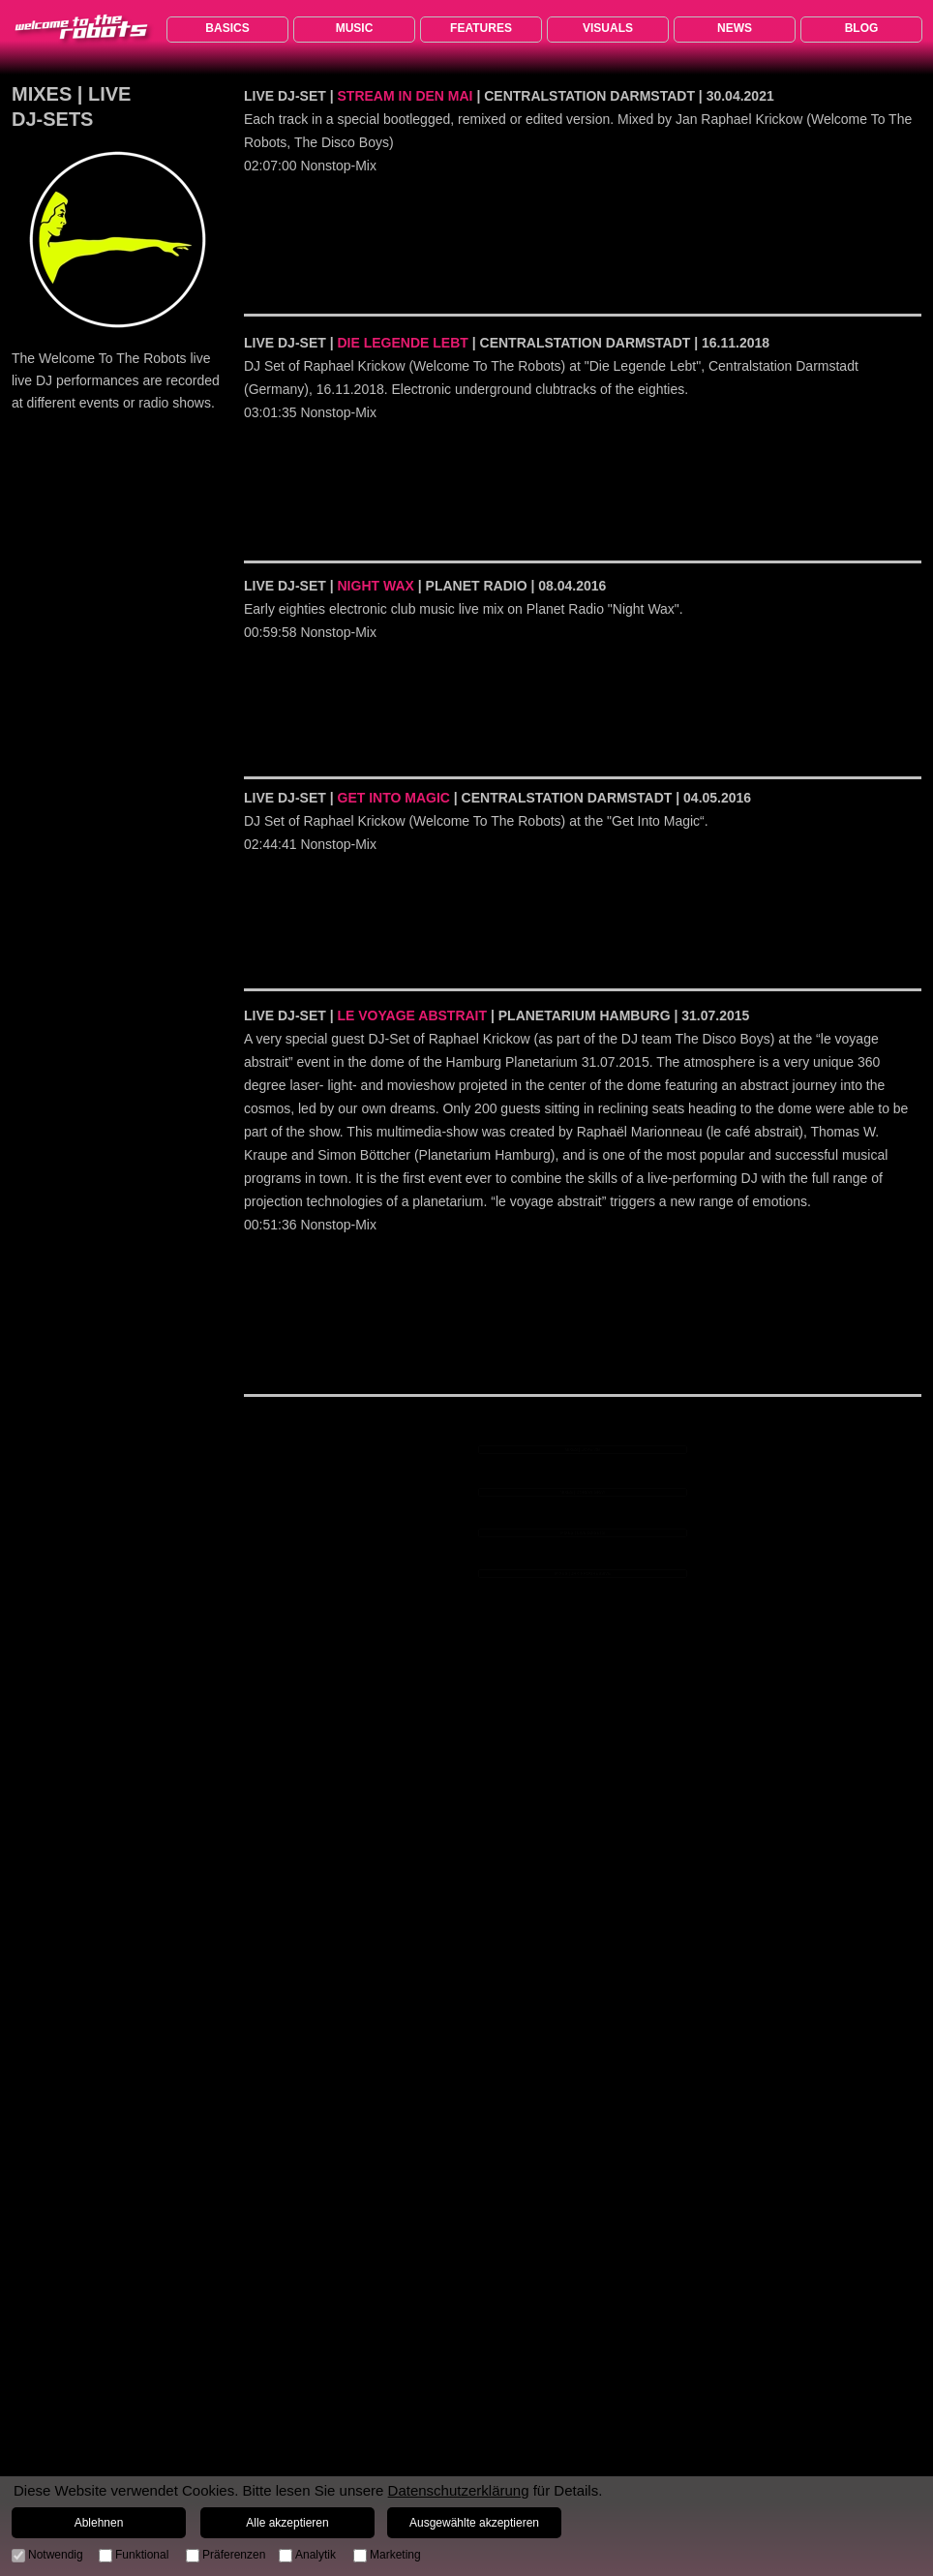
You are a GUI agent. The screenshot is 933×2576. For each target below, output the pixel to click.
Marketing (395, 2554)
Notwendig (55, 2554)
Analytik (315, 2554)
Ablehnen (99, 2523)
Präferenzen (233, 2554)
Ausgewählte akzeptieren (474, 2523)
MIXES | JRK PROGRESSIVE (583, 1573)
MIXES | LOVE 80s (582, 1449)
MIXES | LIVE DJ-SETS (583, 1532)
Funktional (141, 2554)
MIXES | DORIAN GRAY (583, 1492)
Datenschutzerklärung (458, 2490)
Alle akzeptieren (287, 2523)
